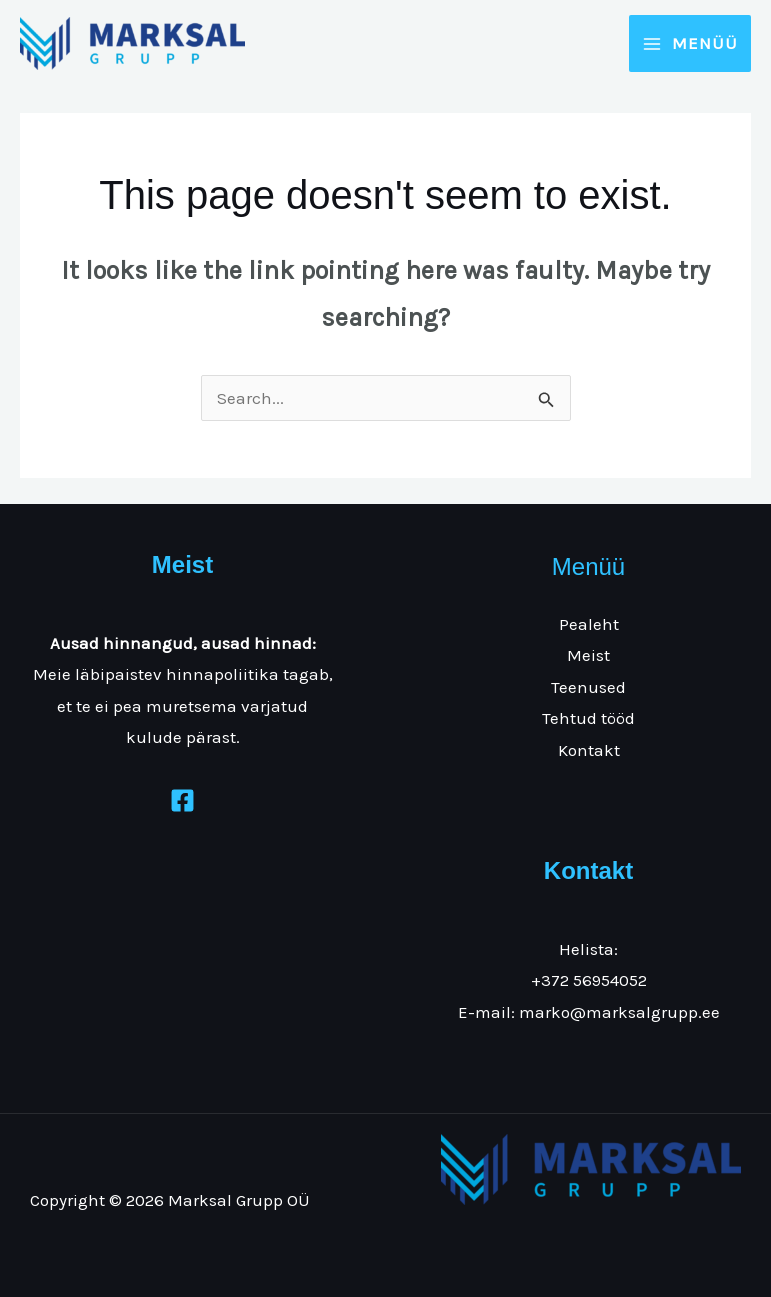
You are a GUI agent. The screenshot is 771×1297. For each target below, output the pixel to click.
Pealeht (589, 624)
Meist (588, 655)
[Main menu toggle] (690, 43)
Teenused (588, 687)
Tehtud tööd (588, 718)
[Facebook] (182, 800)
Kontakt (589, 750)
